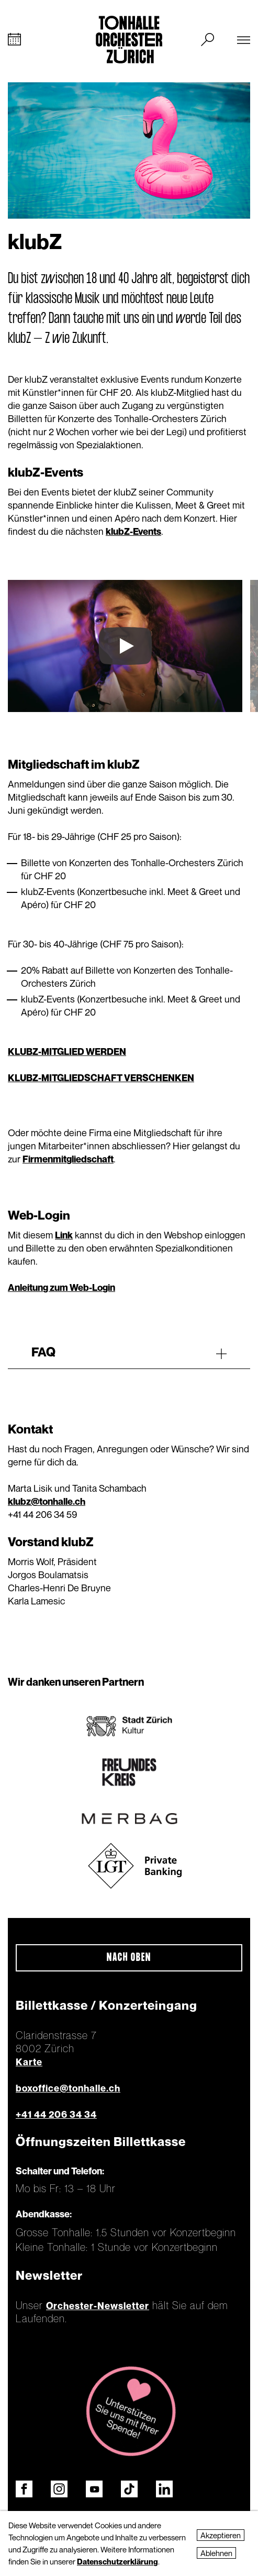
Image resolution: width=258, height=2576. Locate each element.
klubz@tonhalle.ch (46, 1501)
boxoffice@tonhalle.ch (68, 2088)
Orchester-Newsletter (97, 2305)
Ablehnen (216, 2553)
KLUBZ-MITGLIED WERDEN (67, 1051)
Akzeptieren (220, 2535)
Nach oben (129, 1958)
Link (64, 1235)
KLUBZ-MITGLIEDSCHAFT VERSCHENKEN (101, 1077)
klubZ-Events (133, 531)
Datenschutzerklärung (117, 2561)
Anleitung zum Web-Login (61, 1287)
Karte (29, 2061)
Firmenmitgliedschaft (68, 1159)
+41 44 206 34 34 (56, 2114)
